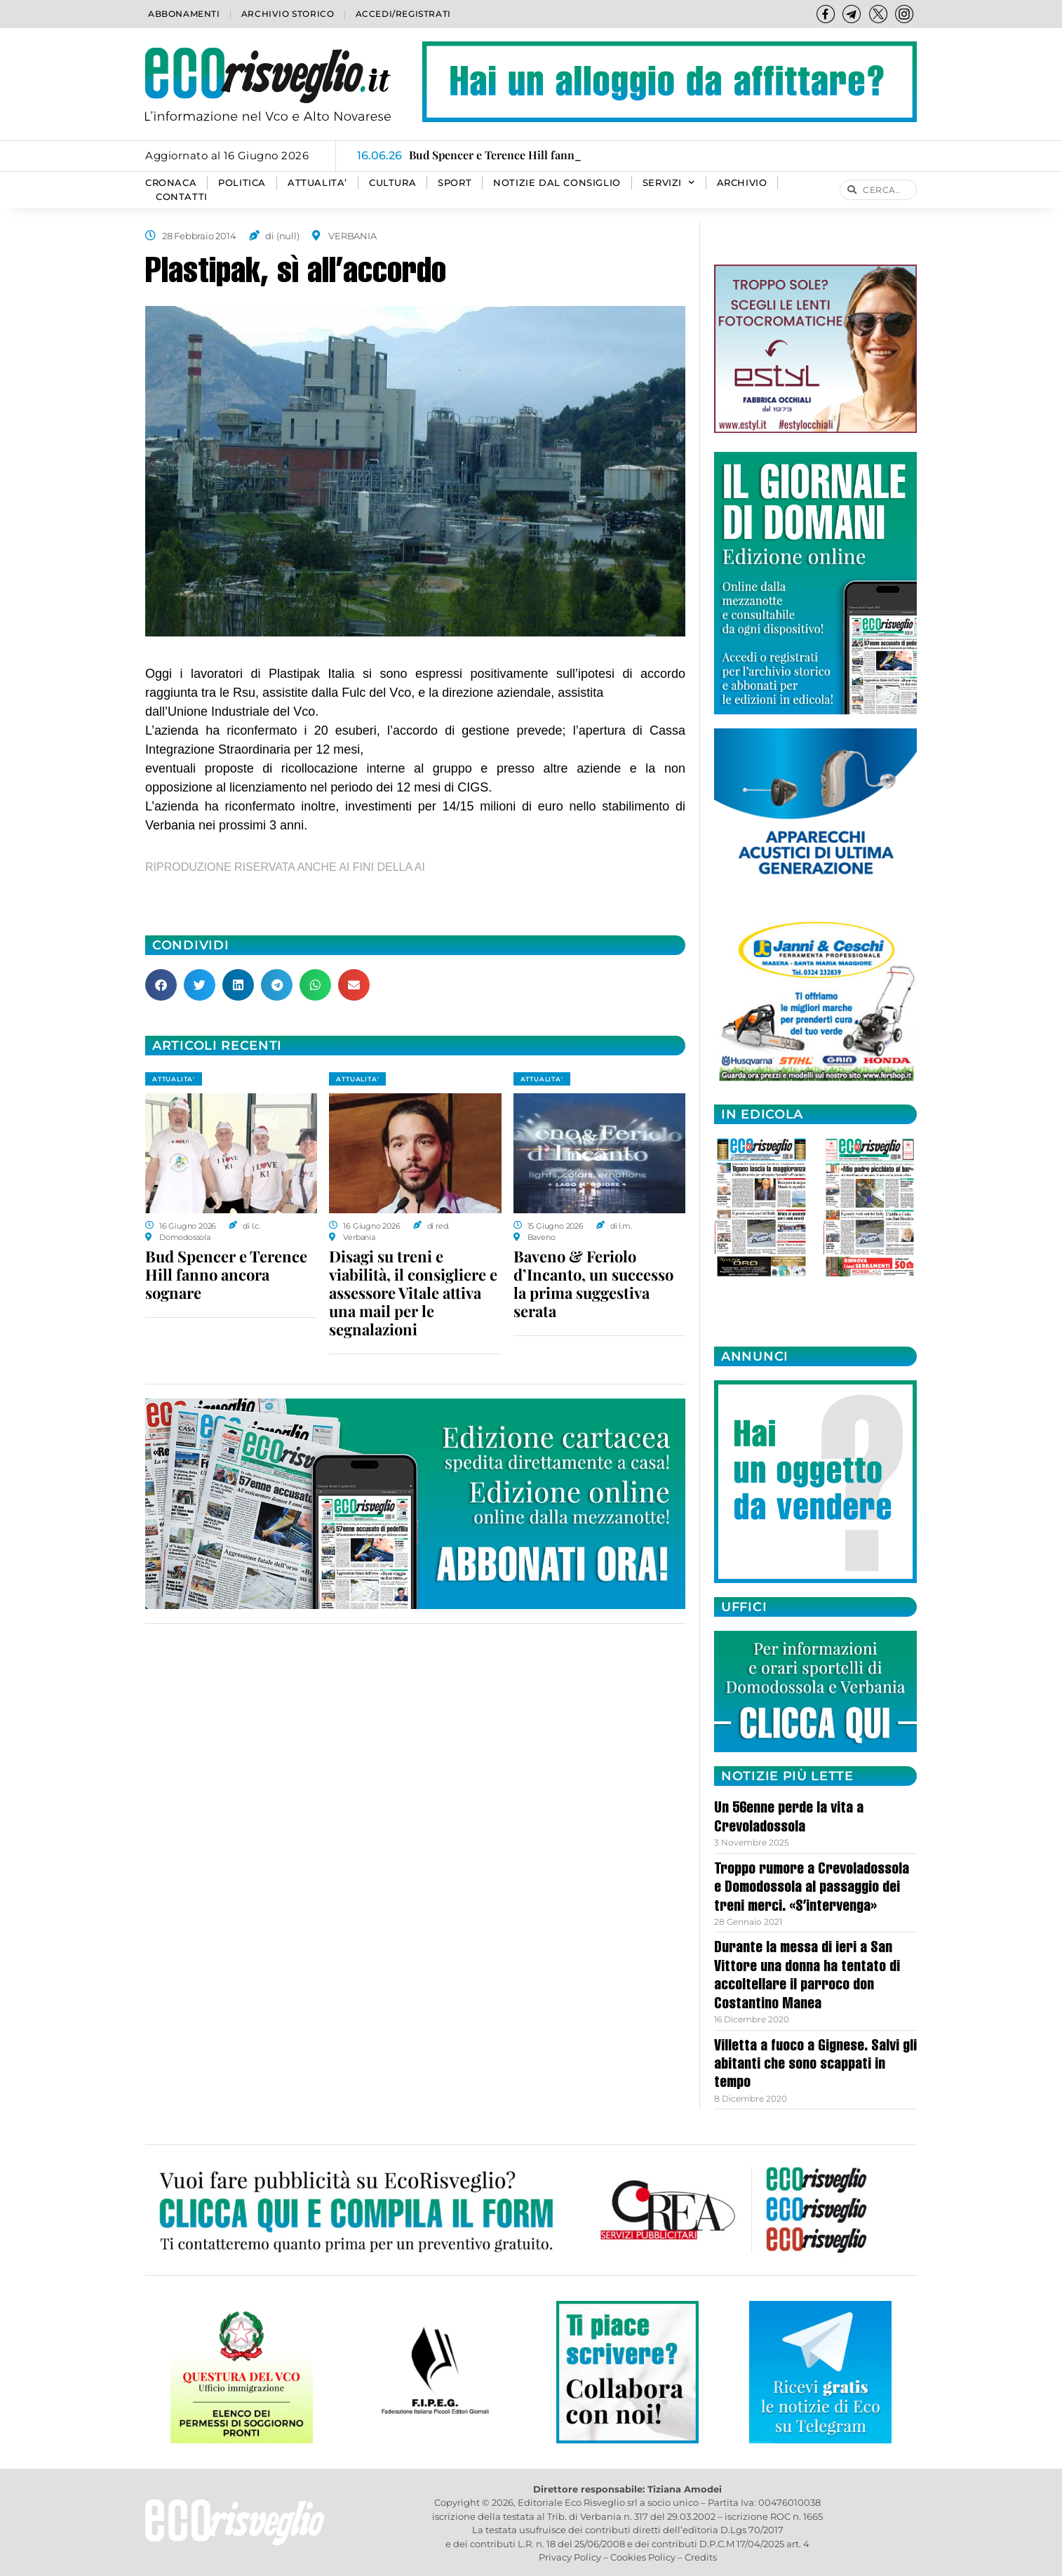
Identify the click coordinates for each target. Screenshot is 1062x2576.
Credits (701, 2557)
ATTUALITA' (173, 1079)
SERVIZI (669, 183)
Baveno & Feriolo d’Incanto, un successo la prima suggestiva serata (593, 1283)
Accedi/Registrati (403, 13)
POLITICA (242, 183)
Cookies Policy (642, 2557)
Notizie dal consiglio (557, 183)
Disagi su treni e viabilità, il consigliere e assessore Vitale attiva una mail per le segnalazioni (413, 1293)
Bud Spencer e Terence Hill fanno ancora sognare (226, 1274)
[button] (161, 985)
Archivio (742, 183)
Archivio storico (288, 13)
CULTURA (392, 183)
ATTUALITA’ (317, 183)
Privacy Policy (570, 2557)
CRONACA (170, 183)
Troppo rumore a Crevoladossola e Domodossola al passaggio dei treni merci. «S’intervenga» (811, 1888)
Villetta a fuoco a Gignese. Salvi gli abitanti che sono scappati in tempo (815, 2065)
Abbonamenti (184, 13)
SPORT (454, 183)
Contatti (182, 197)
